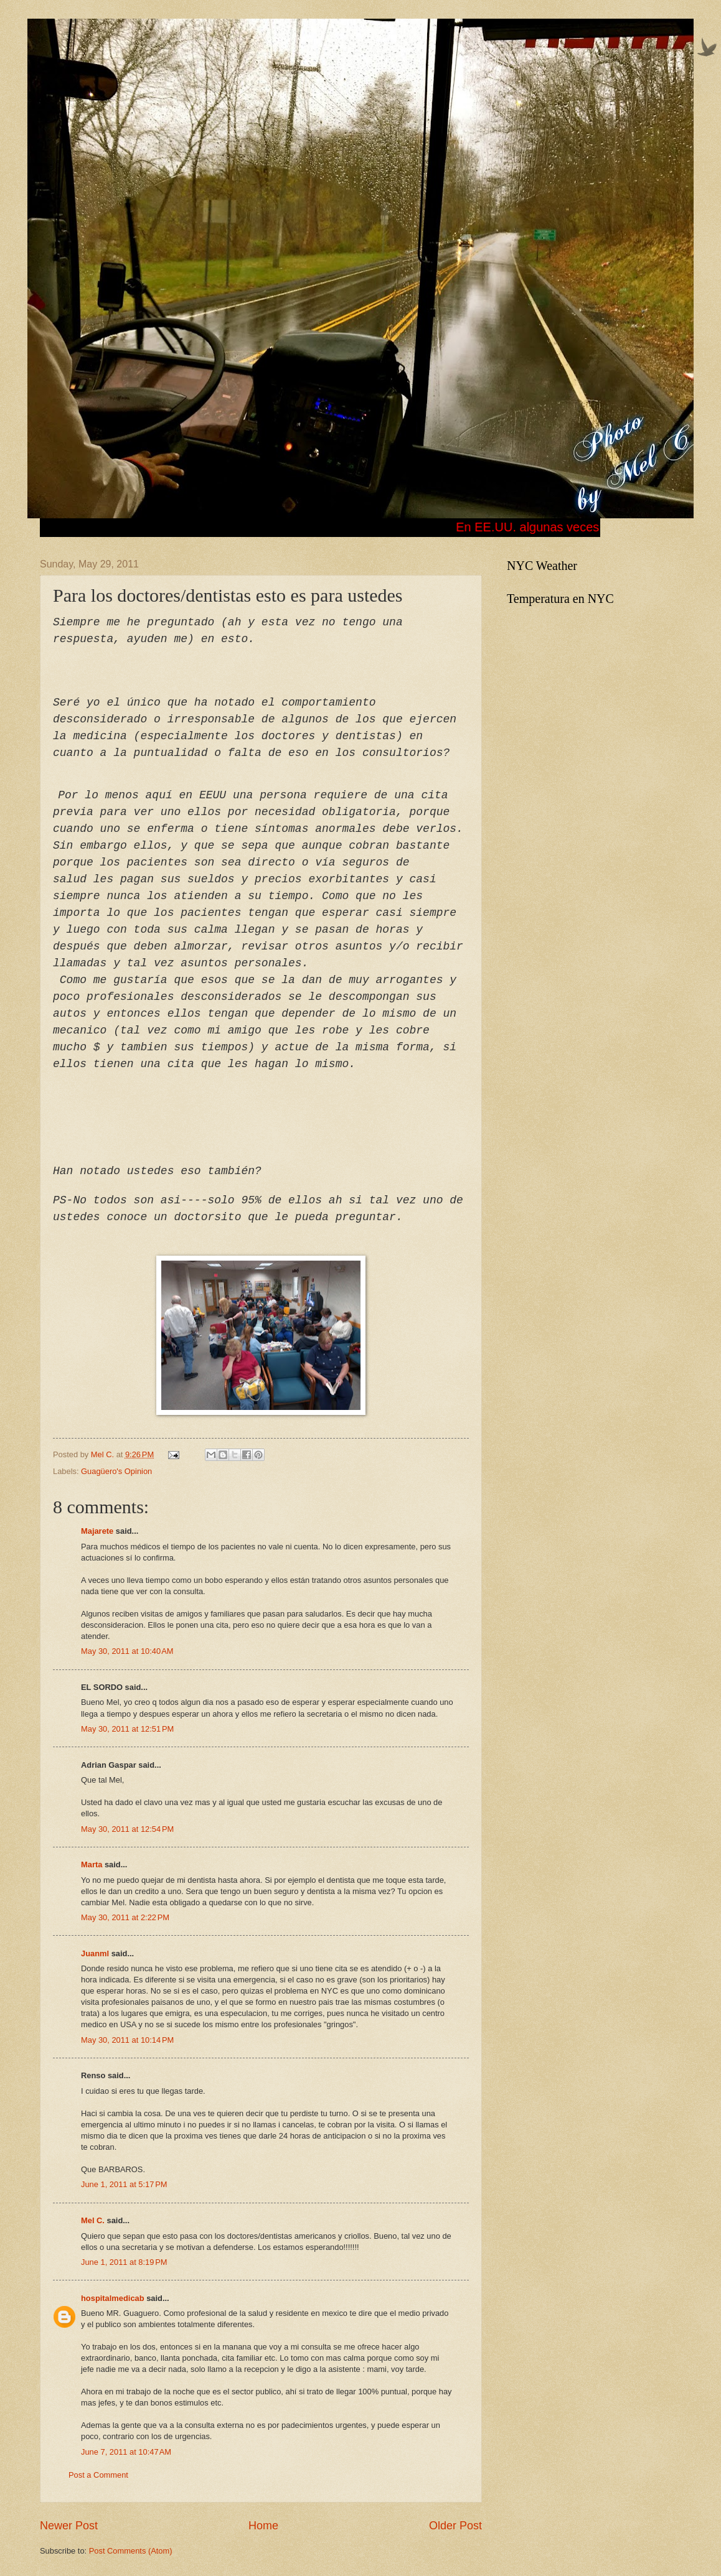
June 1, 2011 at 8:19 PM (124, 2262)
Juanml (95, 1953)
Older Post (455, 2525)
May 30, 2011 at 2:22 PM (125, 1917)
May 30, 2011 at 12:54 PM (127, 1829)
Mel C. (103, 1454)
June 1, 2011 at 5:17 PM (124, 2184)
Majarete (97, 1531)
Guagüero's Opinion (116, 1471)
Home (263, 2525)
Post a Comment (98, 2475)
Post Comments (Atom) (130, 2550)
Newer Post (69, 2525)
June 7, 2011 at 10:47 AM (126, 2452)
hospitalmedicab (112, 2298)
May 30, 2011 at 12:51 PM (127, 1729)
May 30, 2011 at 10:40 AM (127, 1651)
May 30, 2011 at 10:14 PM (127, 2040)
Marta (91, 1864)
